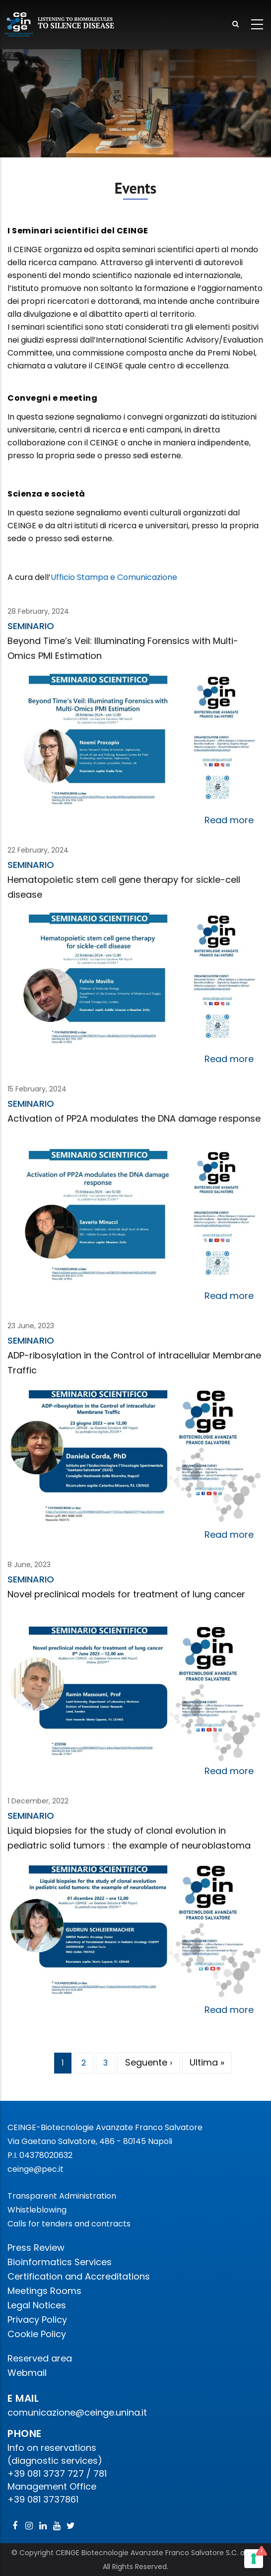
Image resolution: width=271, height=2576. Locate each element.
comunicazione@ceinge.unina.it (78, 2412)
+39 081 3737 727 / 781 (57, 2473)
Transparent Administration (61, 2196)
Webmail (27, 2372)
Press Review (36, 2247)
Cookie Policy (36, 2334)
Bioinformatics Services (59, 2262)
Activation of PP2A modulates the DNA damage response (134, 1118)
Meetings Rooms (44, 2291)
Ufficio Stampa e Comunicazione (114, 577)
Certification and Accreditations (78, 2276)
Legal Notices (36, 2305)
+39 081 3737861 (42, 2499)
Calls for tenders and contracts (69, 2223)
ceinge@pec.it (35, 2169)
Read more (229, 820)
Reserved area (39, 2358)
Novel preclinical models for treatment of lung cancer (126, 1594)
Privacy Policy (37, 2319)
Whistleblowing (37, 2210)
